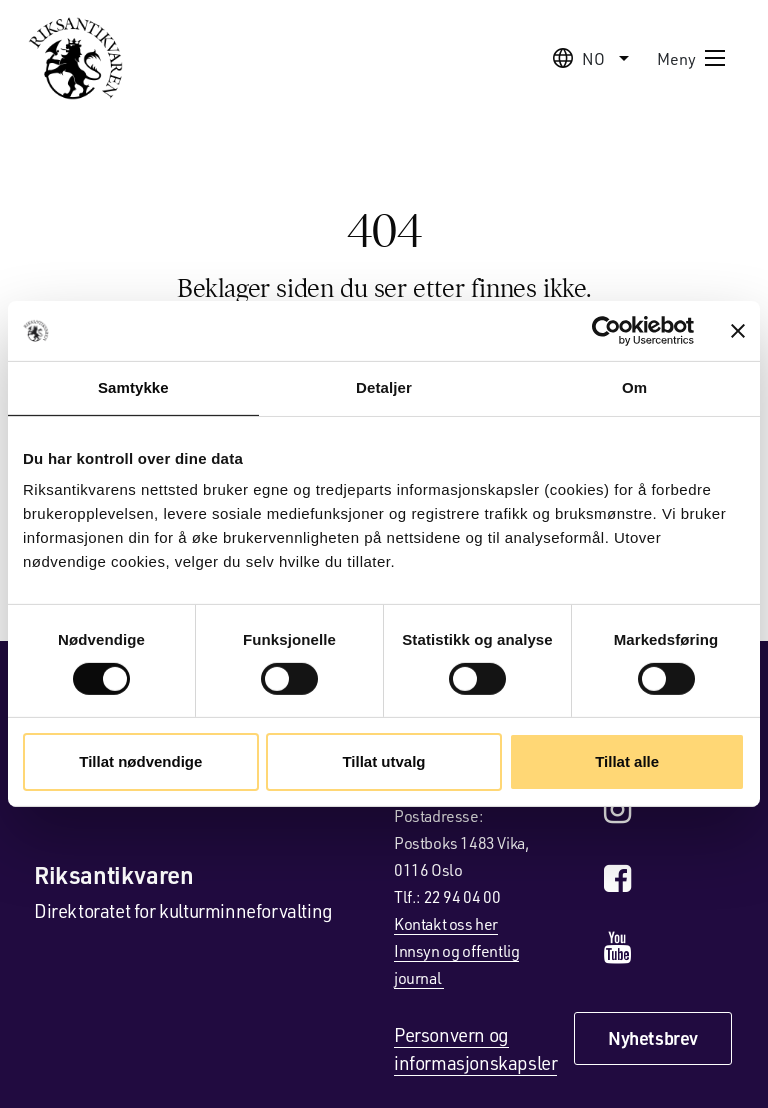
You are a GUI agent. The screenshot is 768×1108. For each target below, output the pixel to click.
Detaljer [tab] (384, 387)
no (593, 58)
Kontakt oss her (446, 923)
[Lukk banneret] (738, 331)
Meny (692, 58)
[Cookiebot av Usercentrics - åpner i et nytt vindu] (606, 331)
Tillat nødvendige (140, 761)
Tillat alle (627, 761)
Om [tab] (634, 387)
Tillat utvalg (383, 761)
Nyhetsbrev (653, 1038)
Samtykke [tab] (133, 387)
